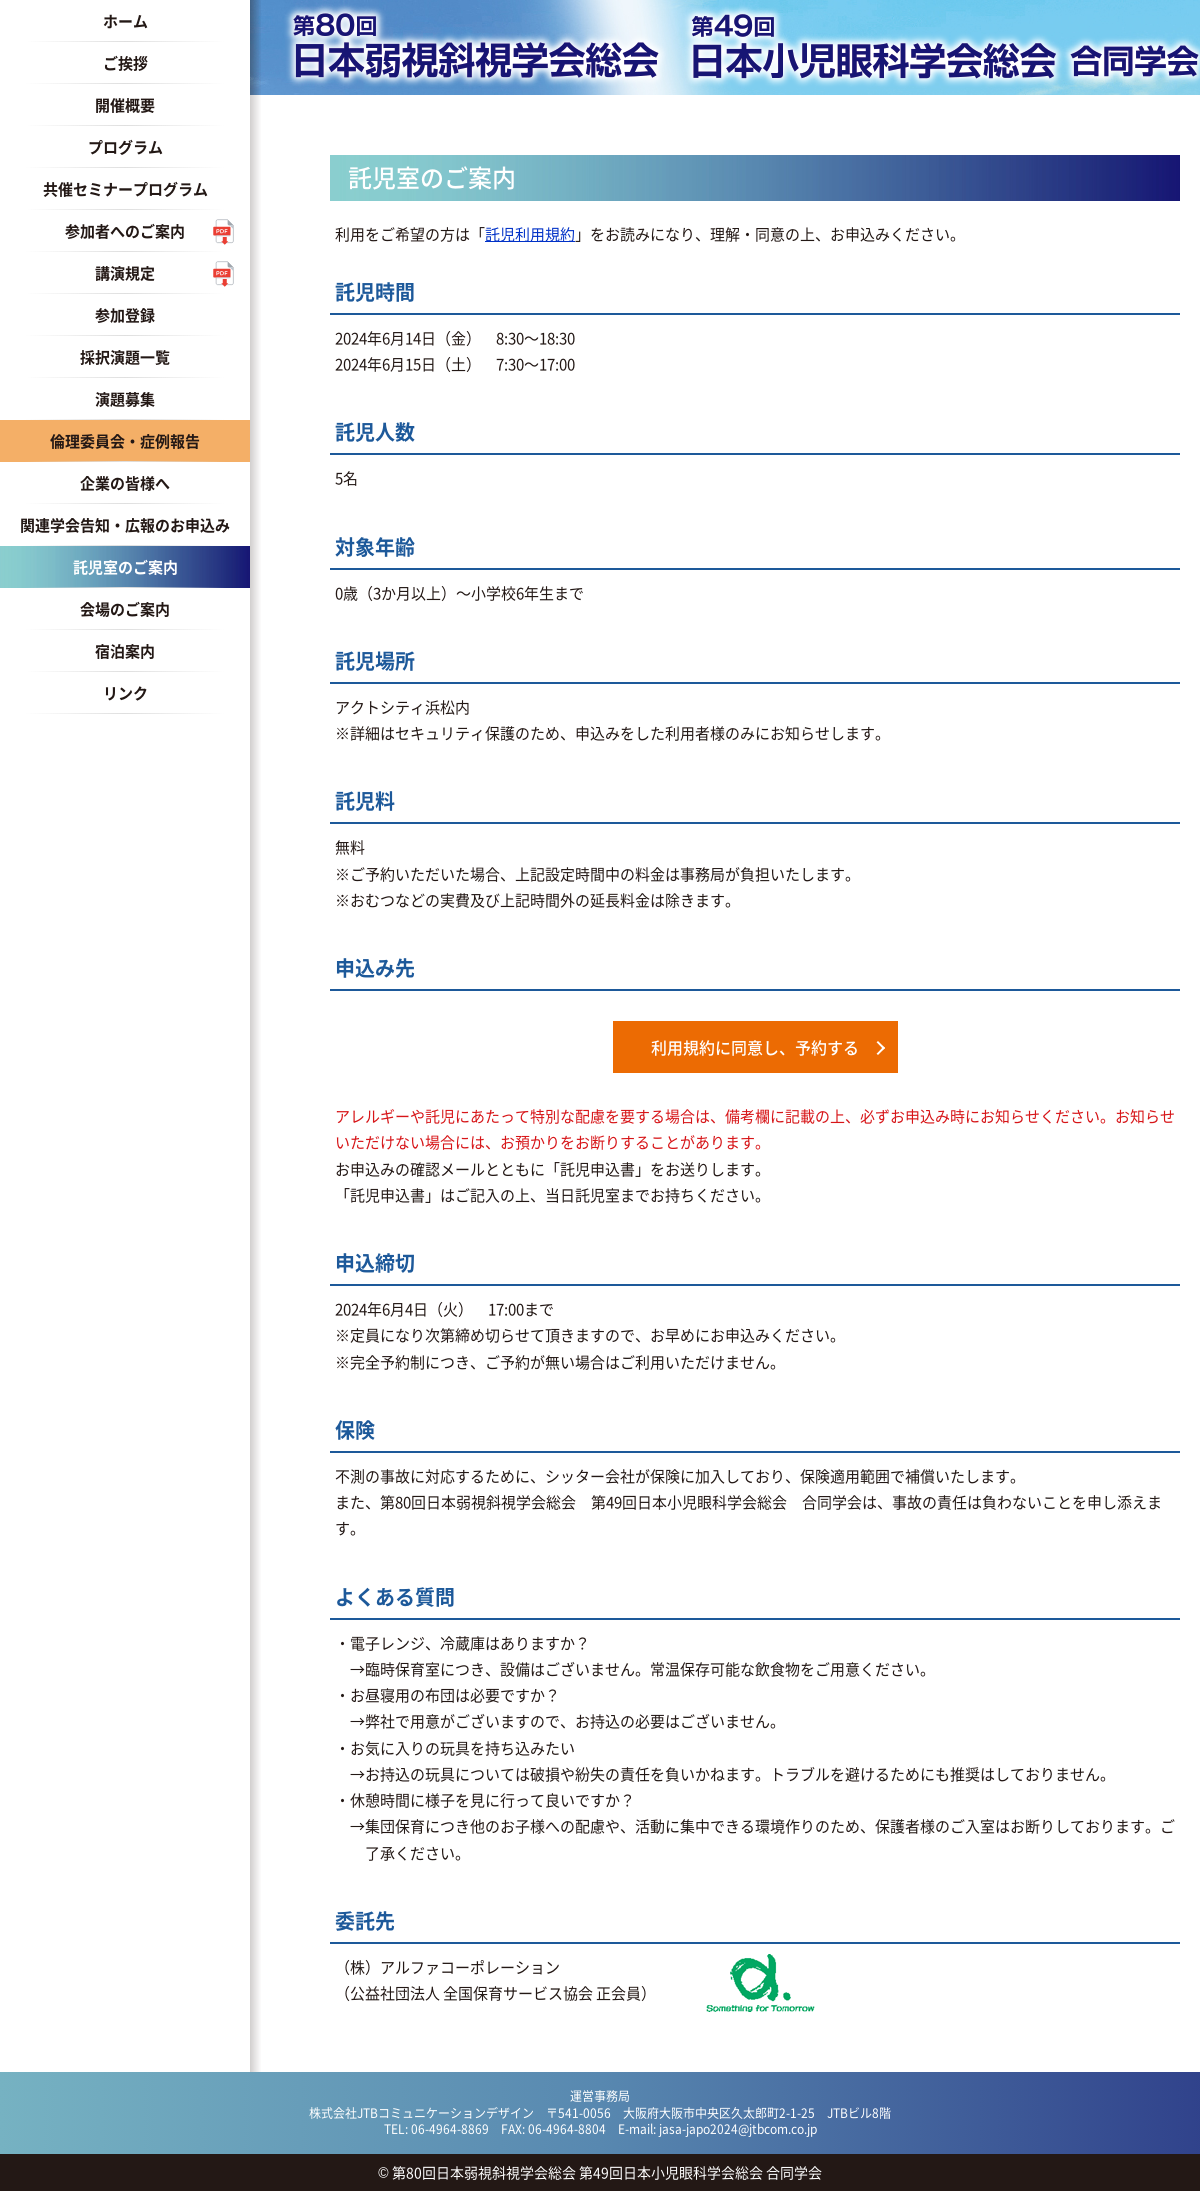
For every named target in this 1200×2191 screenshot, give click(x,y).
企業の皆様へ (125, 482)
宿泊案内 (125, 650)
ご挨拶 (125, 62)
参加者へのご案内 (125, 230)
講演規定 (125, 272)
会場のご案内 (125, 608)
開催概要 (125, 104)
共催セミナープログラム (125, 188)
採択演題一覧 (125, 356)
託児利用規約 (530, 233)
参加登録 (125, 314)
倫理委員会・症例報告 (125, 440)
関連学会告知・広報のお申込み (125, 524)
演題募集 (125, 398)
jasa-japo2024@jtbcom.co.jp (738, 2128)
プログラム (125, 146)
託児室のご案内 (125, 566)
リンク (125, 692)
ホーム (125, 20)
